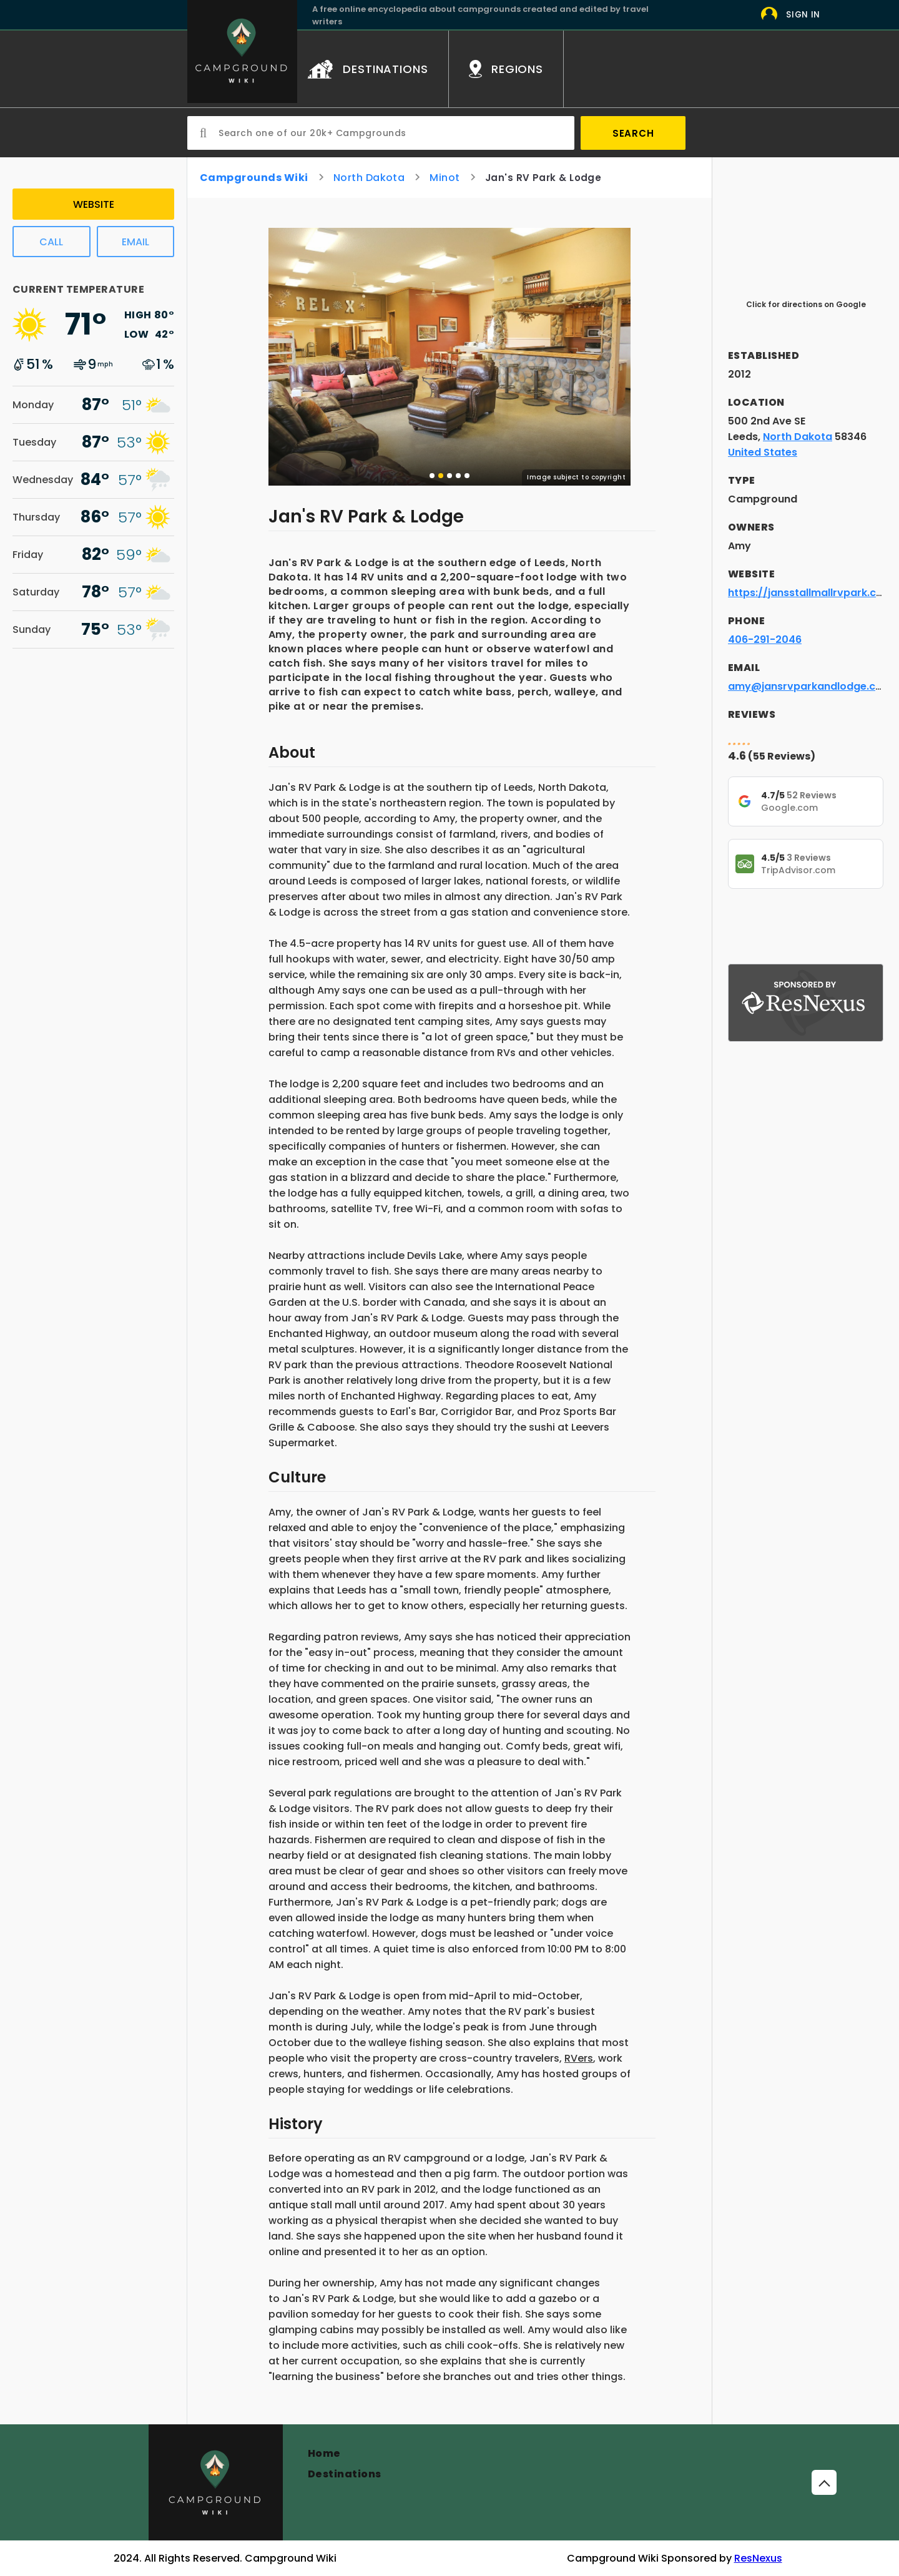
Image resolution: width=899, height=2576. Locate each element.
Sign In (803, 15)
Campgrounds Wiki (254, 177)
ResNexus (758, 2558)
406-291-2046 (765, 639)
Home (324, 2453)
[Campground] (216, 2482)
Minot (444, 177)
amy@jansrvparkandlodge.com (810, 686)
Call (51, 242)
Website (93, 204)
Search (633, 133)
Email (135, 242)
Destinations (344, 2474)
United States (762, 452)
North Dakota (369, 177)
